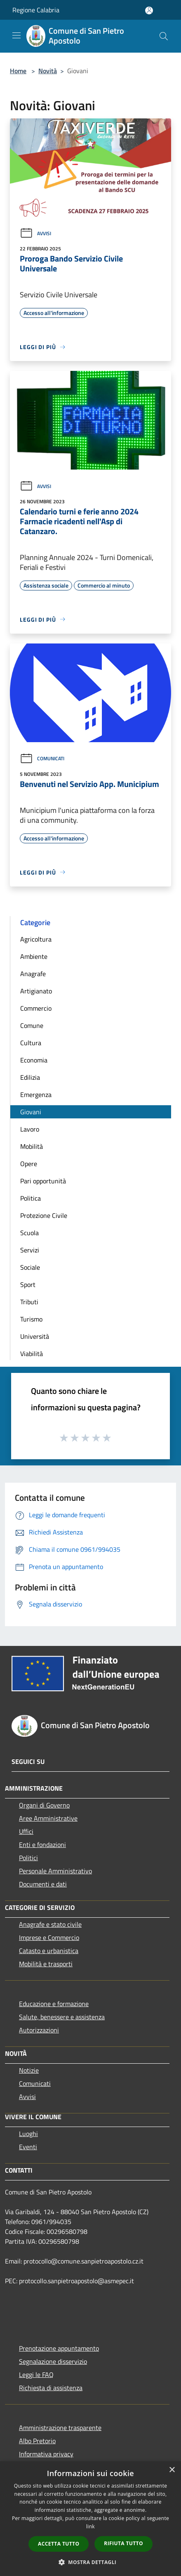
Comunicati (42, 758)
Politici (28, 1858)
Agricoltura (36, 939)
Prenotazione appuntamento (59, 2348)
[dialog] (90, 2518)
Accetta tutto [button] (58, 2543)
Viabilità (31, 1354)
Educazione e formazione (54, 2004)
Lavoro (29, 1129)
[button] (91, 2562)
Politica (30, 1198)
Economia (33, 1060)
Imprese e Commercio (49, 1937)
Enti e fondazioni (42, 1844)
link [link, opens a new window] (90, 2526)
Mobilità (31, 1146)
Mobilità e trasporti (46, 1964)
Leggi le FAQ (36, 2374)
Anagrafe (33, 974)
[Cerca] (164, 36)
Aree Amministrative (48, 1818)
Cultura (30, 1043)
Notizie (29, 2070)
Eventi (28, 2147)
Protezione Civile (43, 1215)
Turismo (31, 1319)
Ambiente (33, 956)
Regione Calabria (35, 10)
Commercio (36, 1008)
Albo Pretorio (37, 2441)
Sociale (30, 1267)
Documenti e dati (43, 1884)
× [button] (172, 2470)
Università (34, 1336)
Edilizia (30, 1077)
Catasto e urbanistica (48, 1951)
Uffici (26, 1831)
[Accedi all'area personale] (149, 10)
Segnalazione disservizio (53, 2361)
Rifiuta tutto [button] (123, 2543)
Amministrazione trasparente (60, 2428)
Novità (47, 71)
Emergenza (36, 1094)
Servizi (29, 1250)
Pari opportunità (43, 1181)
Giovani (30, 1112)
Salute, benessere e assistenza (62, 2017)
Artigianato (36, 991)
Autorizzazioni (39, 2030)
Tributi (29, 1302)
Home (18, 71)
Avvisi (35, 233)
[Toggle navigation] (16, 35)
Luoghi (28, 2134)
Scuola (29, 1233)
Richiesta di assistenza (50, 2388)
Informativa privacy (46, 2454)
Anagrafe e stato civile (50, 1924)
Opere (28, 1164)
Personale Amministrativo (55, 1871)
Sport (27, 1284)
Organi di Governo (44, 1805)
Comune (31, 1025)
